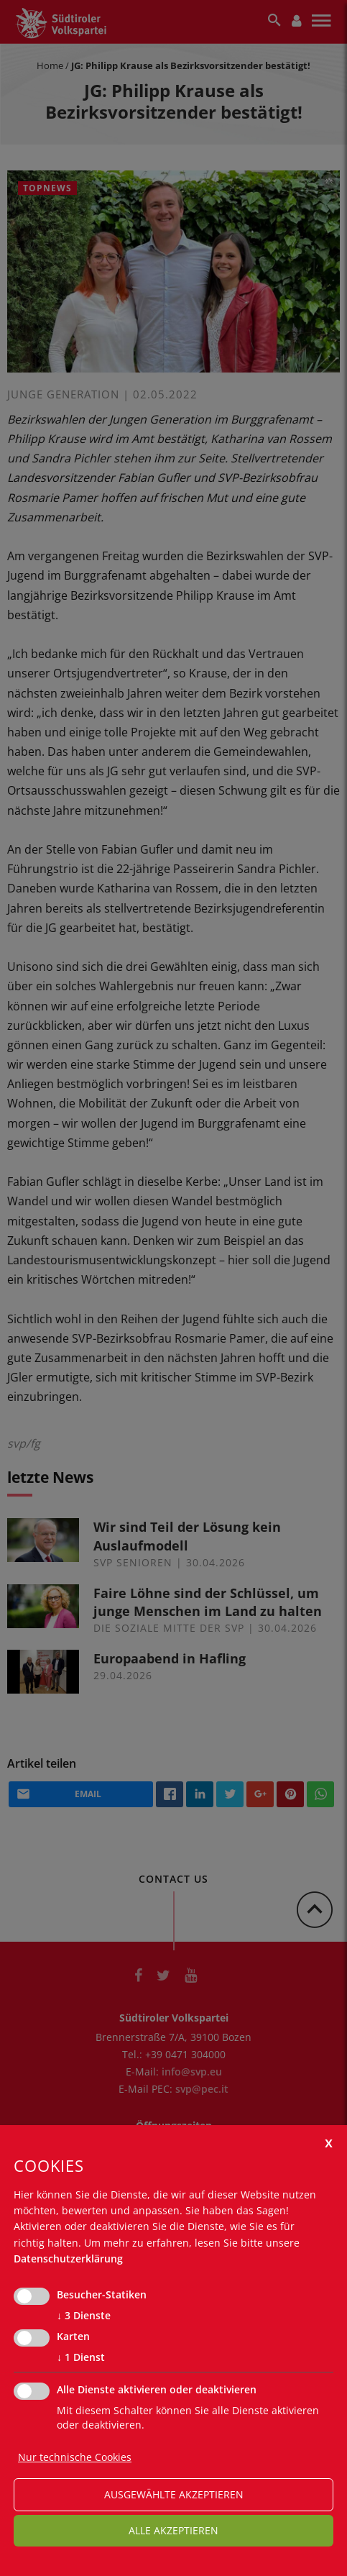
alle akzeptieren (173, 2530)
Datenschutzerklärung (68, 2258)
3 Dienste (84, 2315)
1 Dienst (81, 2357)
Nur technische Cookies (74, 2457)
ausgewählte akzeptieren (174, 2494)
